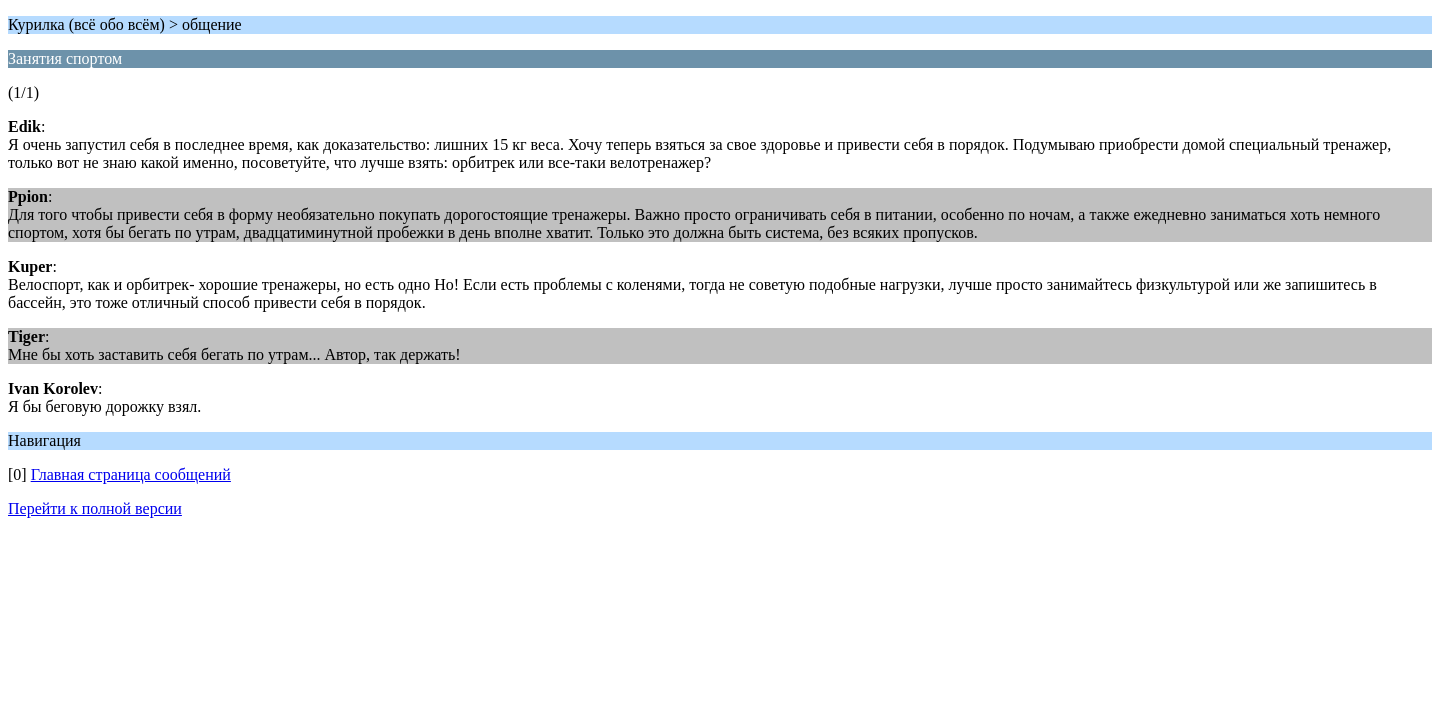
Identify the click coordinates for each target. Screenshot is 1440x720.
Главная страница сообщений (131, 474)
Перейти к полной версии (95, 508)
